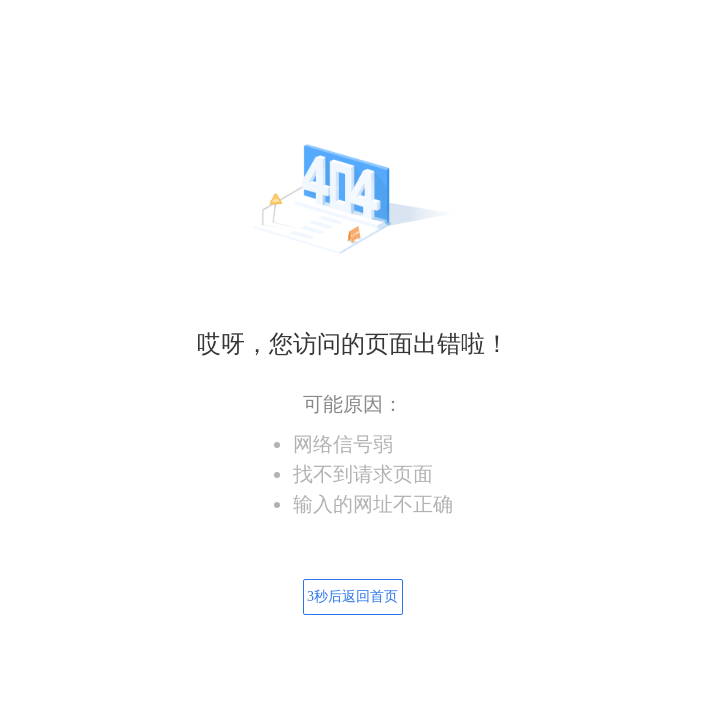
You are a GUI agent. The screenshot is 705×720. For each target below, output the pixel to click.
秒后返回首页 (352, 596)
